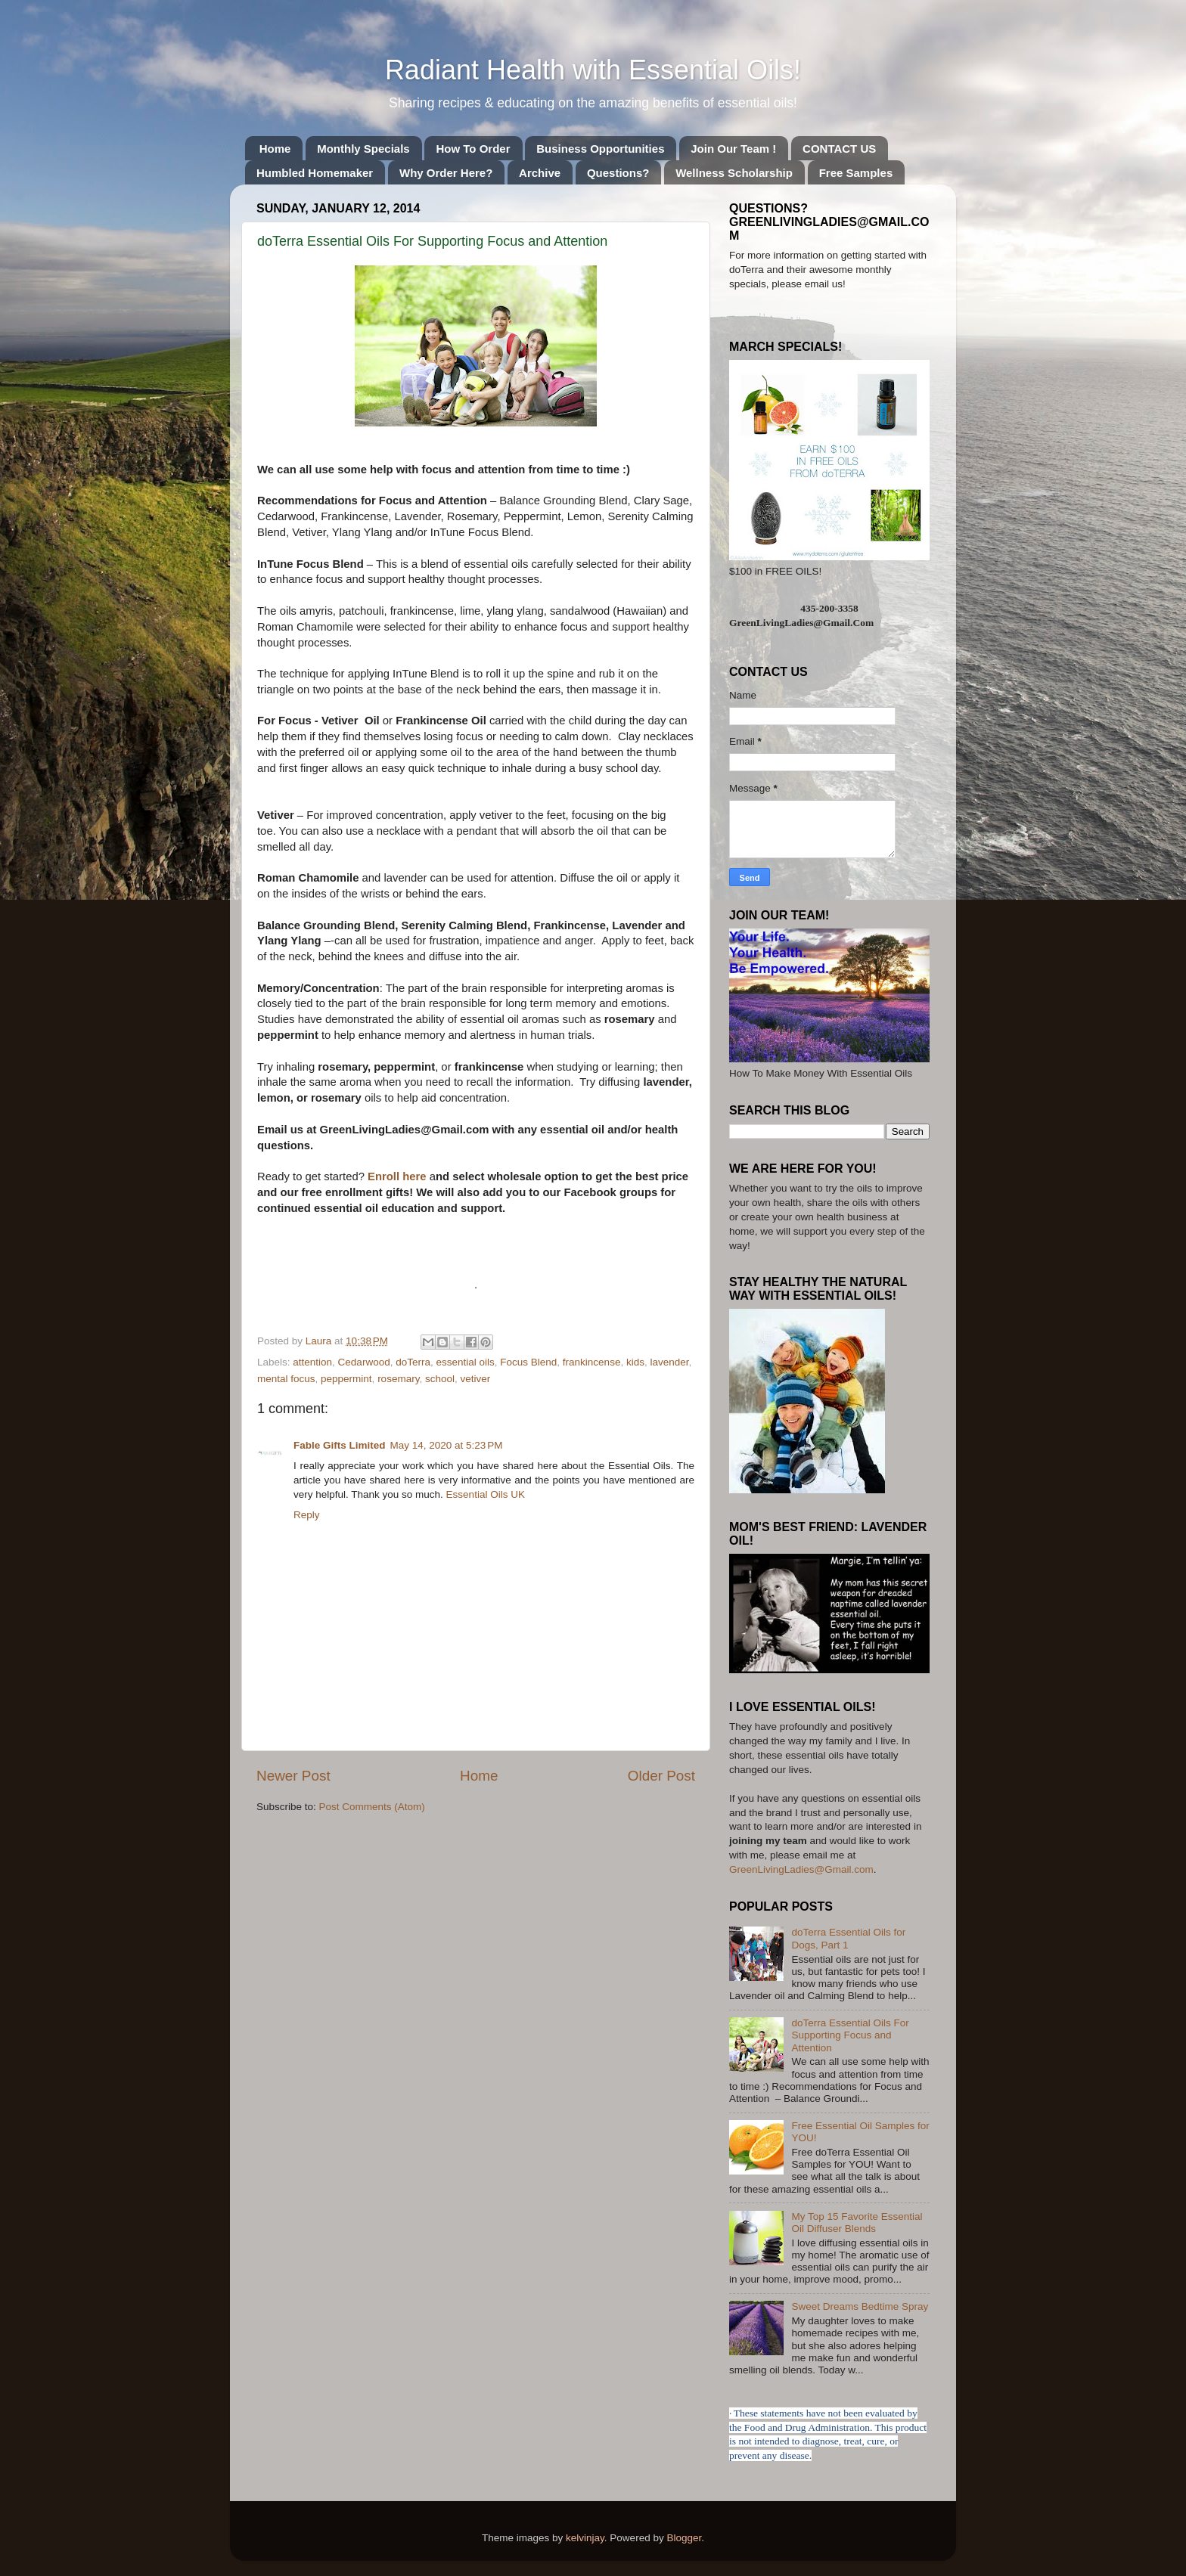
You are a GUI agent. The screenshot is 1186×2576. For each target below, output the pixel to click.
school (440, 1378)
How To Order (473, 148)
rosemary (398, 1378)
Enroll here (399, 1176)
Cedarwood (364, 1362)
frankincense (592, 1362)
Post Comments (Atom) (372, 1806)
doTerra (413, 1362)
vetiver (475, 1378)
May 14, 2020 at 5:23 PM (446, 1445)
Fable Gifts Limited (339, 1445)
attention (312, 1362)
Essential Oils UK (485, 1494)
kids (635, 1362)
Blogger (683, 2537)
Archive (539, 172)
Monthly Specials (363, 148)
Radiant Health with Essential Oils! (593, 69)
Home (275, 148)
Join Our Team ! (733, 148)
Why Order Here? (445, 172)
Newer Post (293, 1776)
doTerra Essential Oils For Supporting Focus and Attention (849, 2035)
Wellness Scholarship (734, 172)
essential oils (465, 1362)
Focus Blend (528, 1362)
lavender (669, 1362)
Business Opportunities (600, 148)
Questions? (618, 172)
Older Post (661, 1776)
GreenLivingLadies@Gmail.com (801, 1869)
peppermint (346, 1378)
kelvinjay (585, 2537)
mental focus (286, 1378)
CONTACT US (839, 148)
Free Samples (856, 172)
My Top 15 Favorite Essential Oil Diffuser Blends (856, 2222)
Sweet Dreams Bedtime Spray (859, 2306)
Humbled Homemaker (314, 172)
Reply (306, 1514)
